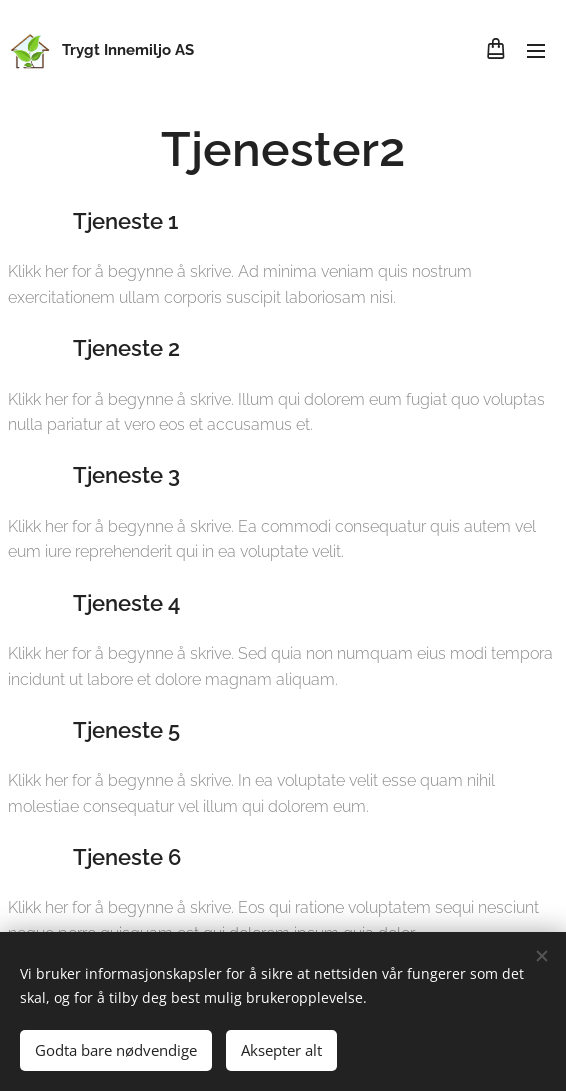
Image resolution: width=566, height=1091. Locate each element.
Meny (536, 51)
